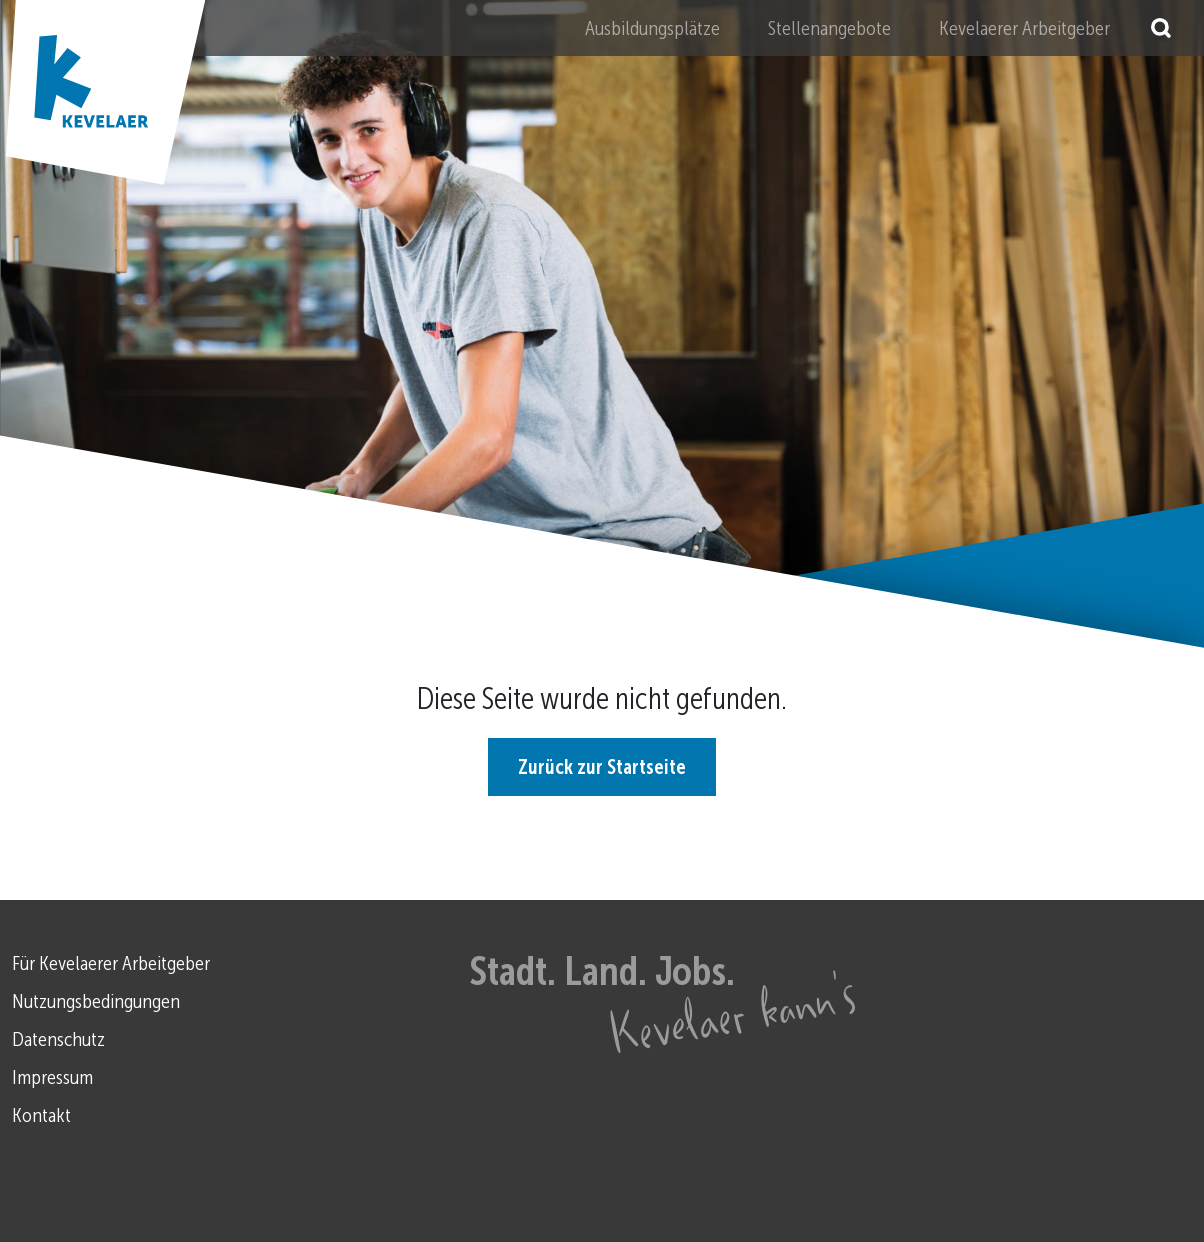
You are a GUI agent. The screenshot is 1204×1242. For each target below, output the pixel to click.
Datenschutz (58, 1039)
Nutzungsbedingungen (96, 1001)
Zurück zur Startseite (602, 767)
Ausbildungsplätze (652, 28)
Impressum (52, 1077)
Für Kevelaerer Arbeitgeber (111, 963)
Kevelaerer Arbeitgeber (1024, 28)
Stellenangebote (829, 28)
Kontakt (41, 1115)
